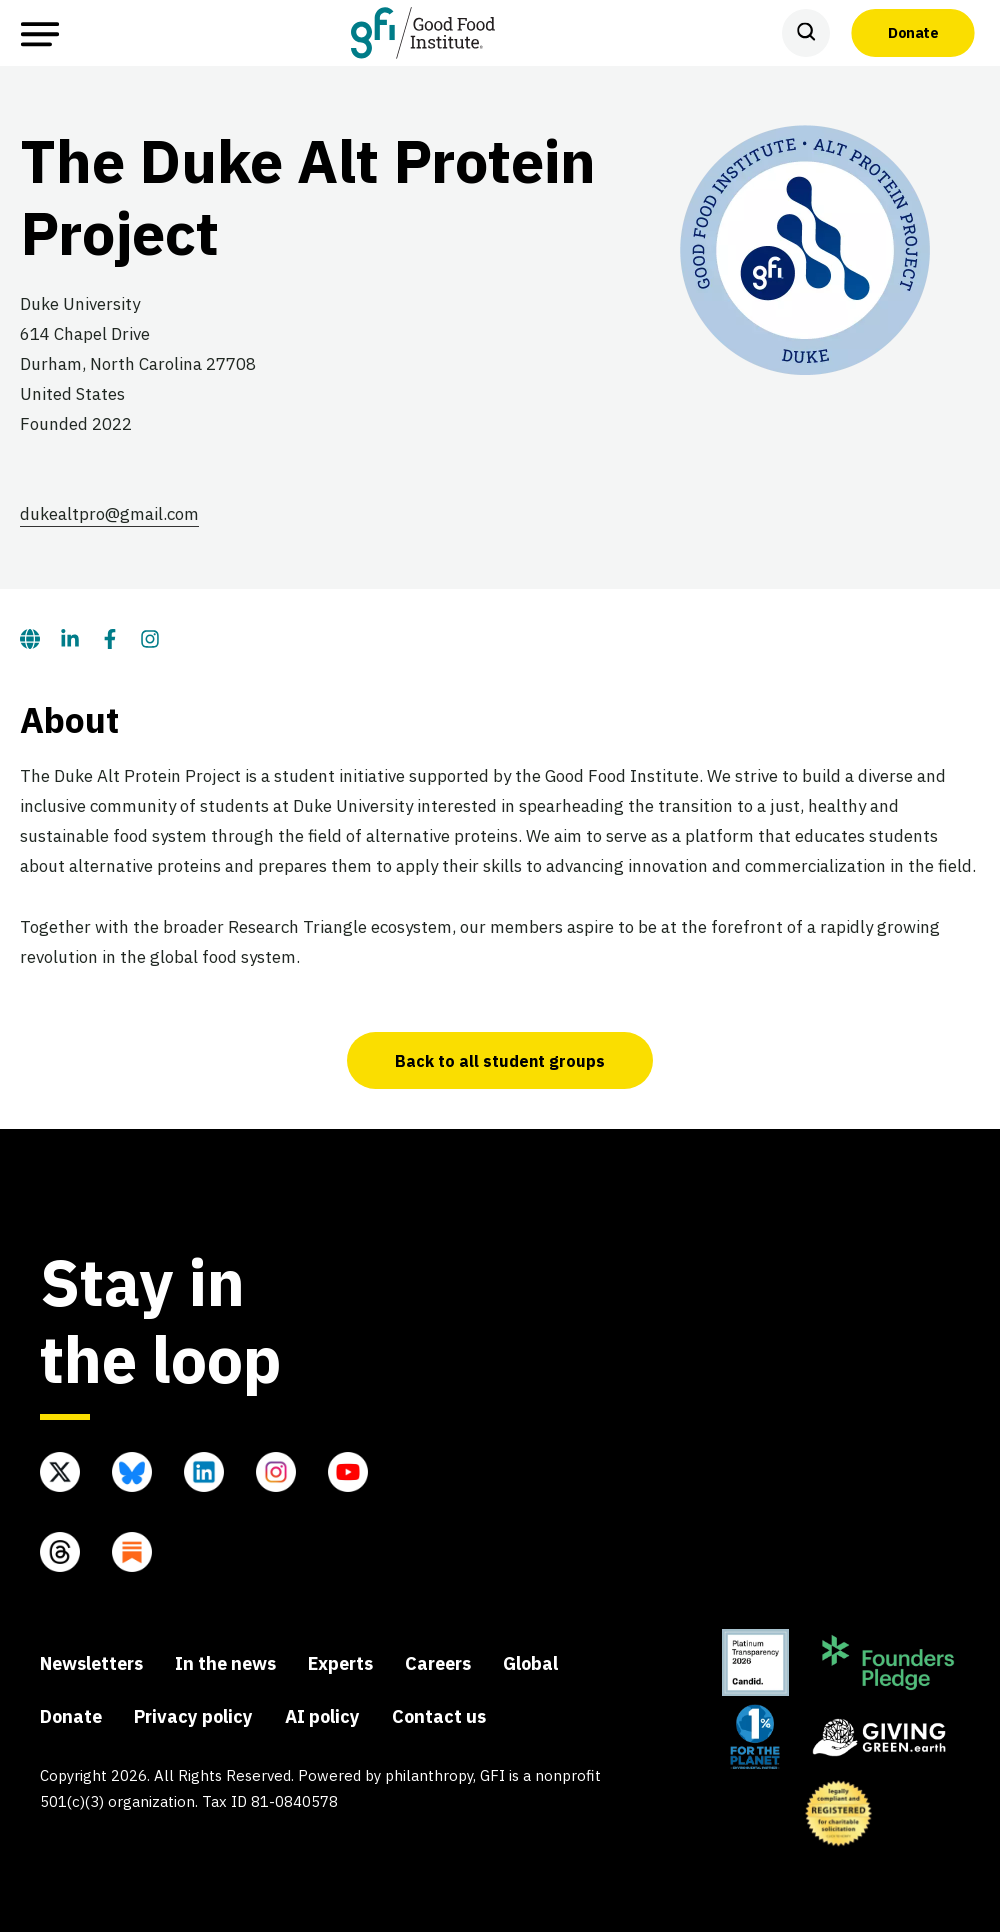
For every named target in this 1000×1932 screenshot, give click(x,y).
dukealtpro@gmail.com (109, 514)
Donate (913, 32)
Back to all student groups (500, 1061)
